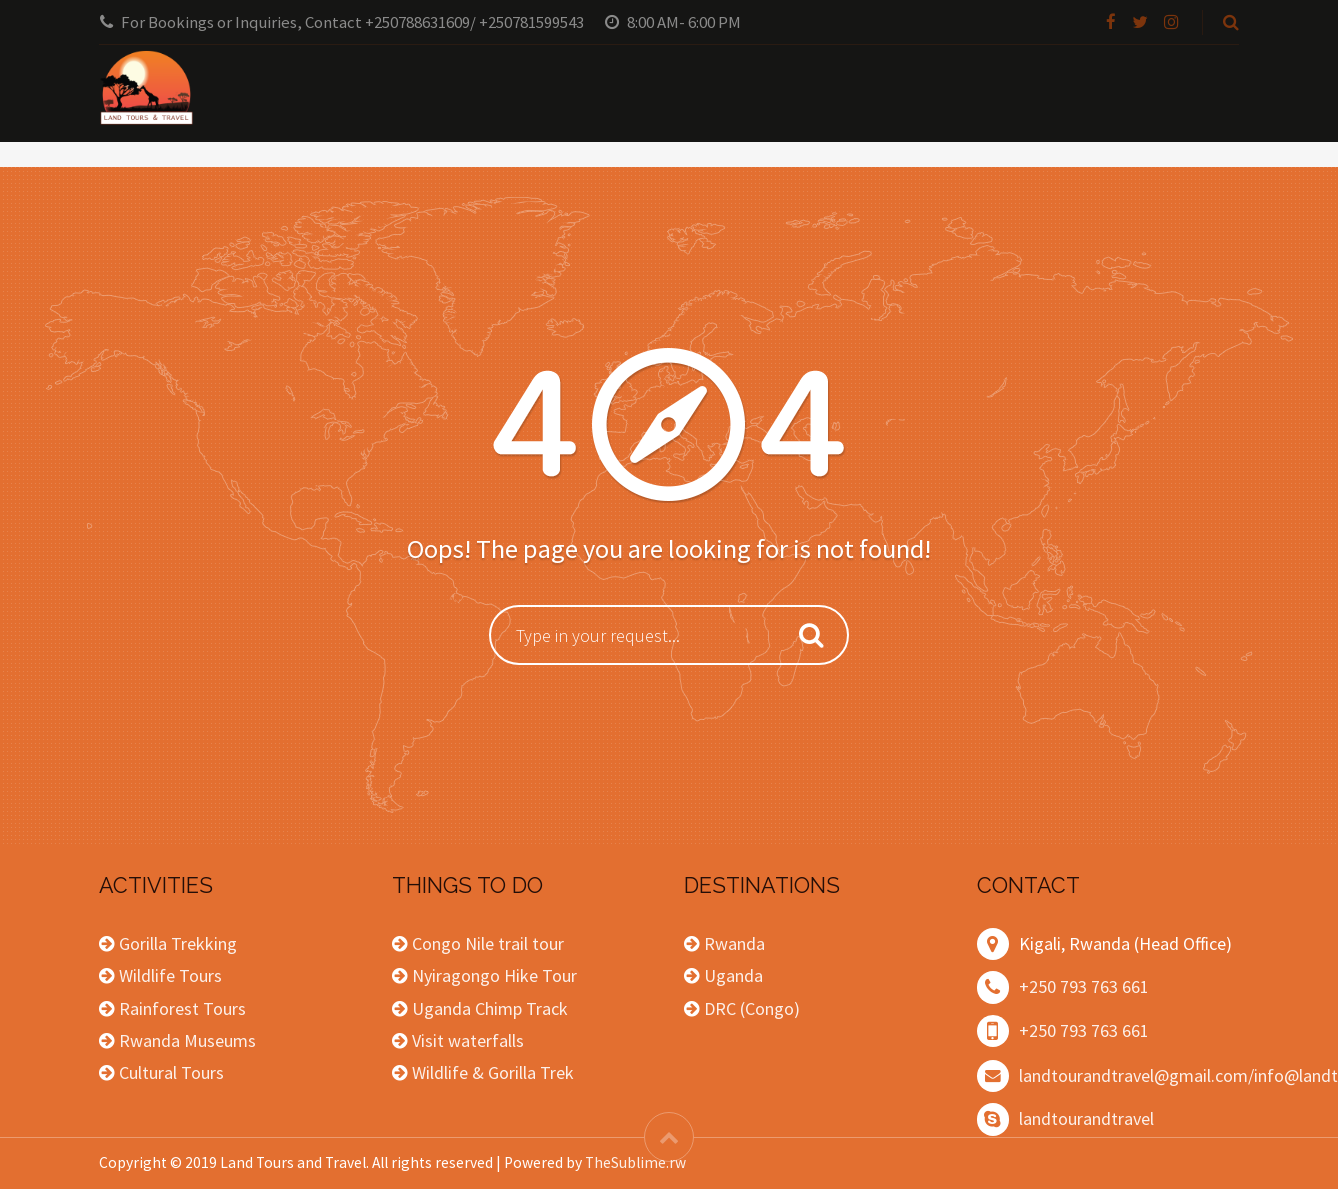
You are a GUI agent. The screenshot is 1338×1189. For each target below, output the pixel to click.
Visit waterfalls (468, 1040)
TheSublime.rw (635, 1162)
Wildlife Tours (170, 975)
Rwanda (734, 943)
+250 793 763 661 (1084, 986)
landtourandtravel (1086, 1118)
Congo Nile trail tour (488, 943)
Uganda (733, 975)
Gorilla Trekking (178, 943)
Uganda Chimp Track (490, 1008)
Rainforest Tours (182, 1008)
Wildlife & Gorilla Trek (493, 1072)
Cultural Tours (171, 1072)
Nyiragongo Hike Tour (494, 975)
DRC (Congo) (752, 1008)
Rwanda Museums (187, 1040)
